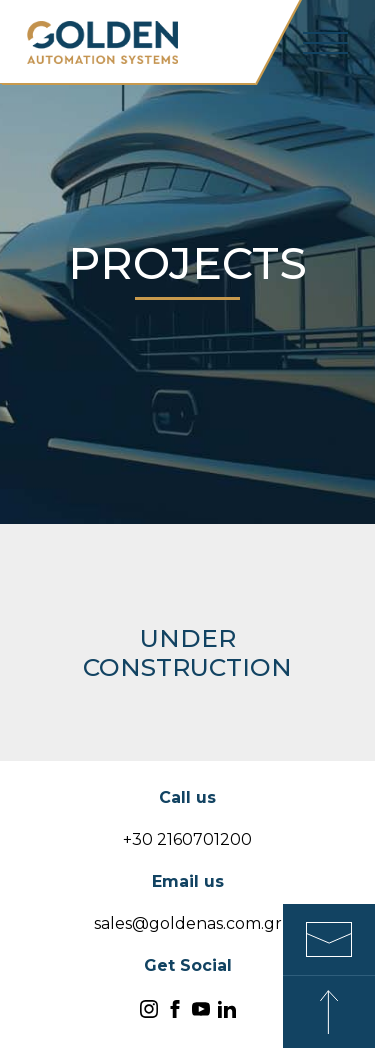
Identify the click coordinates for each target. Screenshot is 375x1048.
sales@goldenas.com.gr (188, 923)
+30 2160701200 (187, 839)
